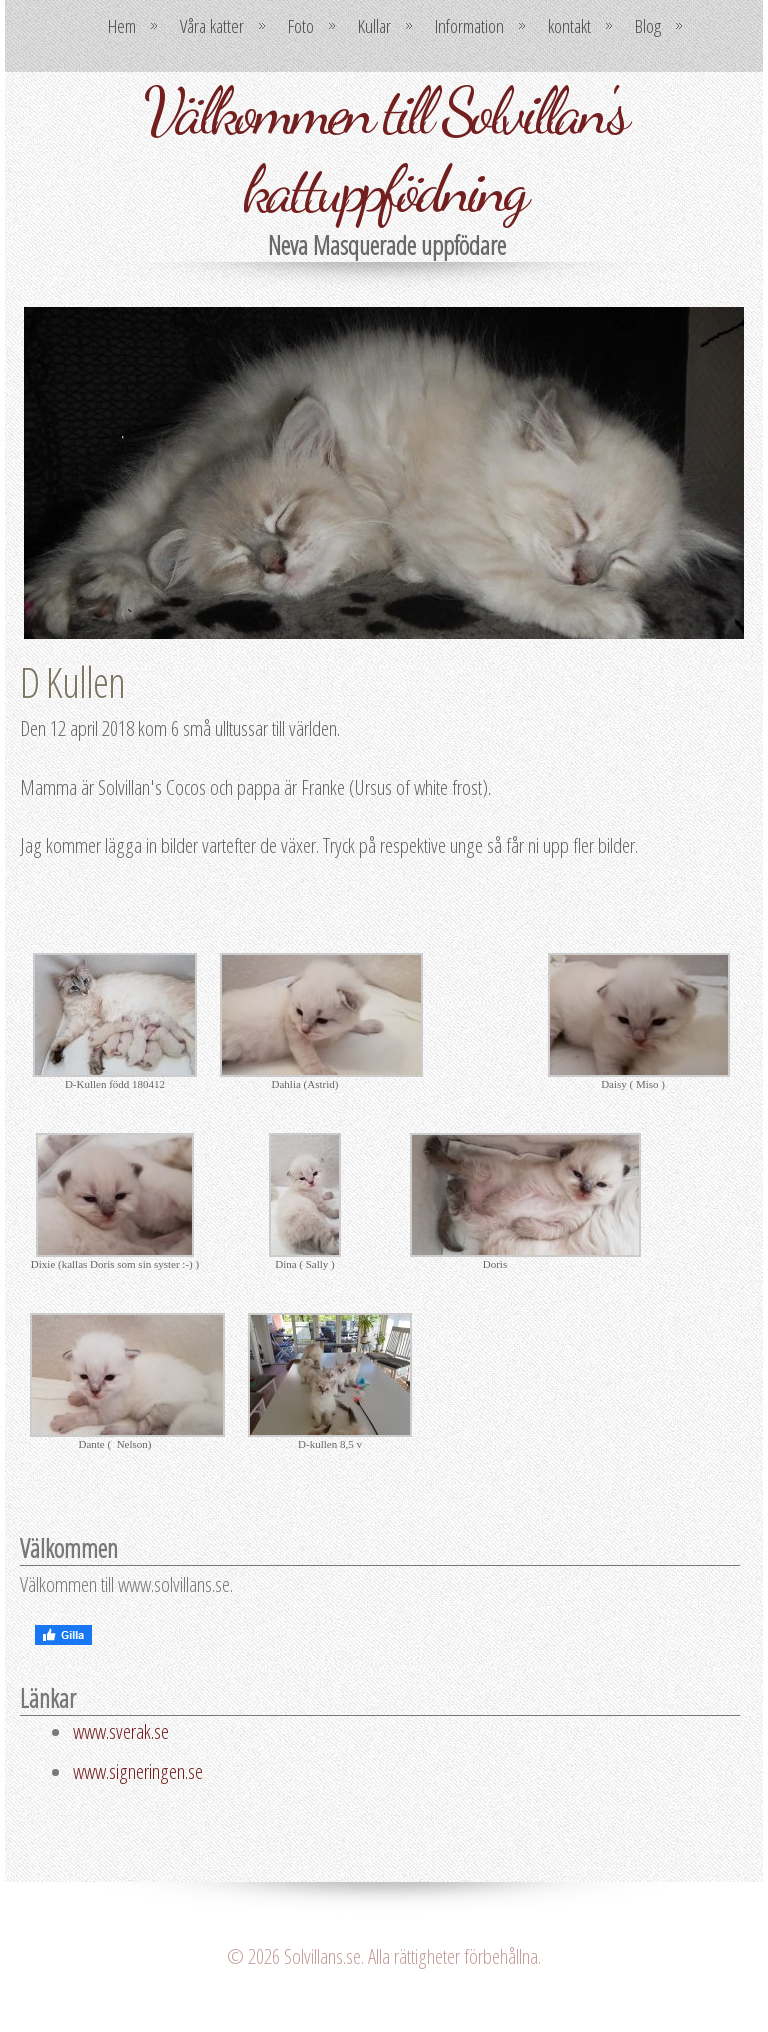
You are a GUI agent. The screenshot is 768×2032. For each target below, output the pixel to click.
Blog (648, 26)
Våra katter (212, 26)
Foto (301, 26)
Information (469, 26)
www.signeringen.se (138, 1771)
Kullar (374, 26)
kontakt (569, 26)
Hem (122, 26)
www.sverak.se (121, 1731)
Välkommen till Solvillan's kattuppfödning (384, 150)
